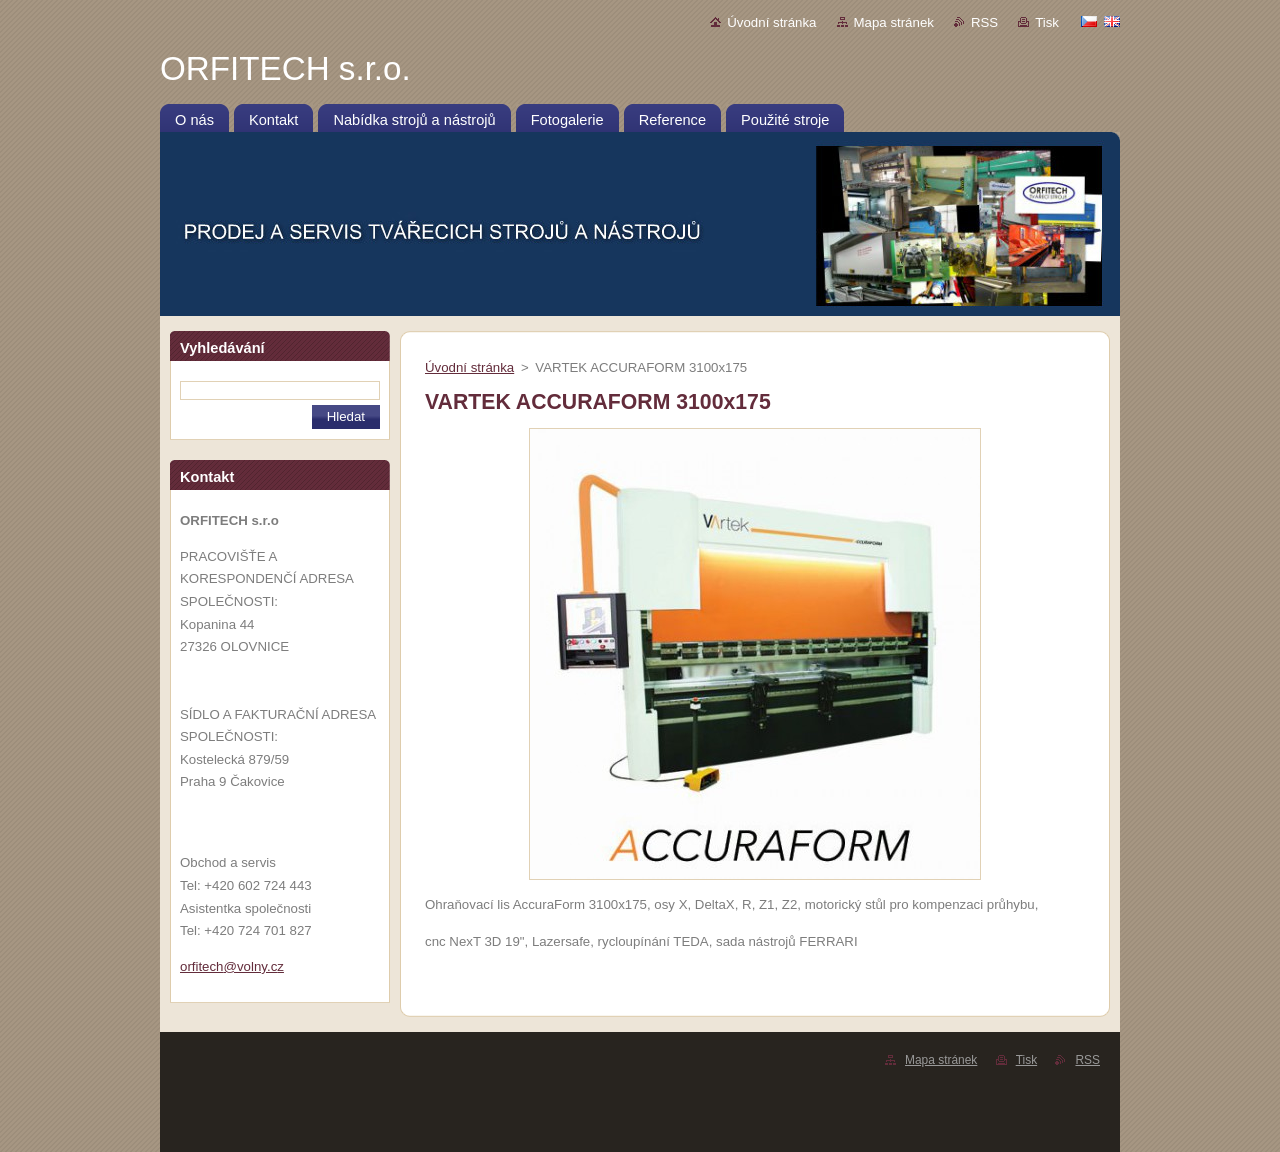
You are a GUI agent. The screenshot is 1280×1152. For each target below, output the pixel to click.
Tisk (1047, 22)
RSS (984, 22)
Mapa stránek (894, 22)
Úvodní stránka (771, 22)
